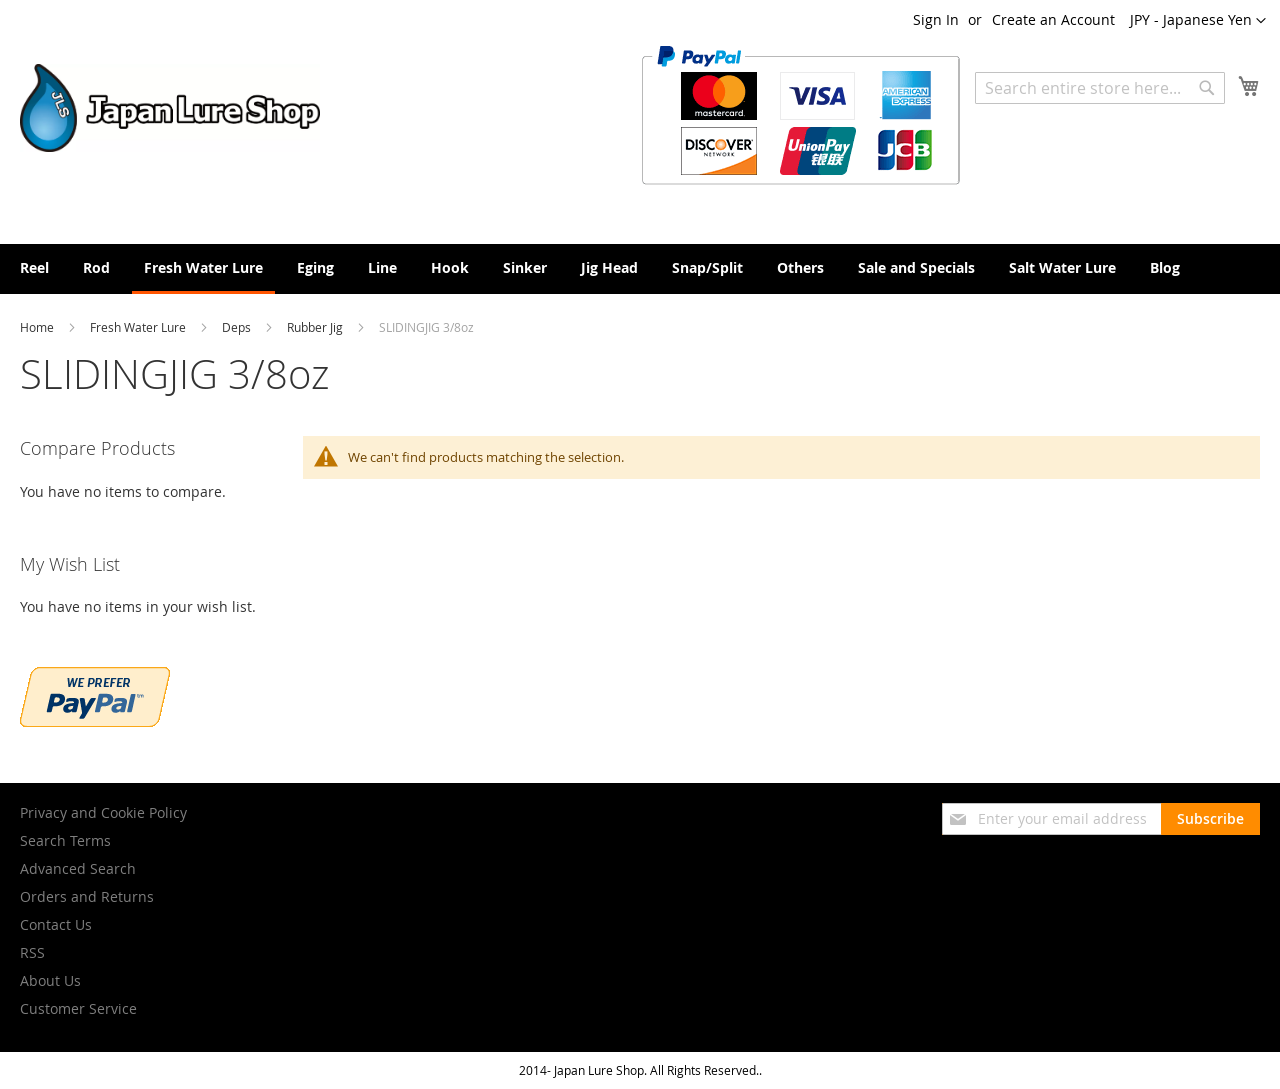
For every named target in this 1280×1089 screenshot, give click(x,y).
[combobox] (1100, 88)
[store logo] (170, 108)
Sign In (936, 19)
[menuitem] (34, 267)
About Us (50, 980)
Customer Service (78, 1008)
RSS (32, 952)
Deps (238, 327)
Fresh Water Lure (139, 327)
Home (38, 327)
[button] (1198, 21)
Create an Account (1053, 19)
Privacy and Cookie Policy (103, 812)
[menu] (640, 269)
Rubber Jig (316, 327)
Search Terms (65, 840)
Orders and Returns (87, 896)
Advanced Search (78, 868)
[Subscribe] (1210, 819)
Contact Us (56, 924)
